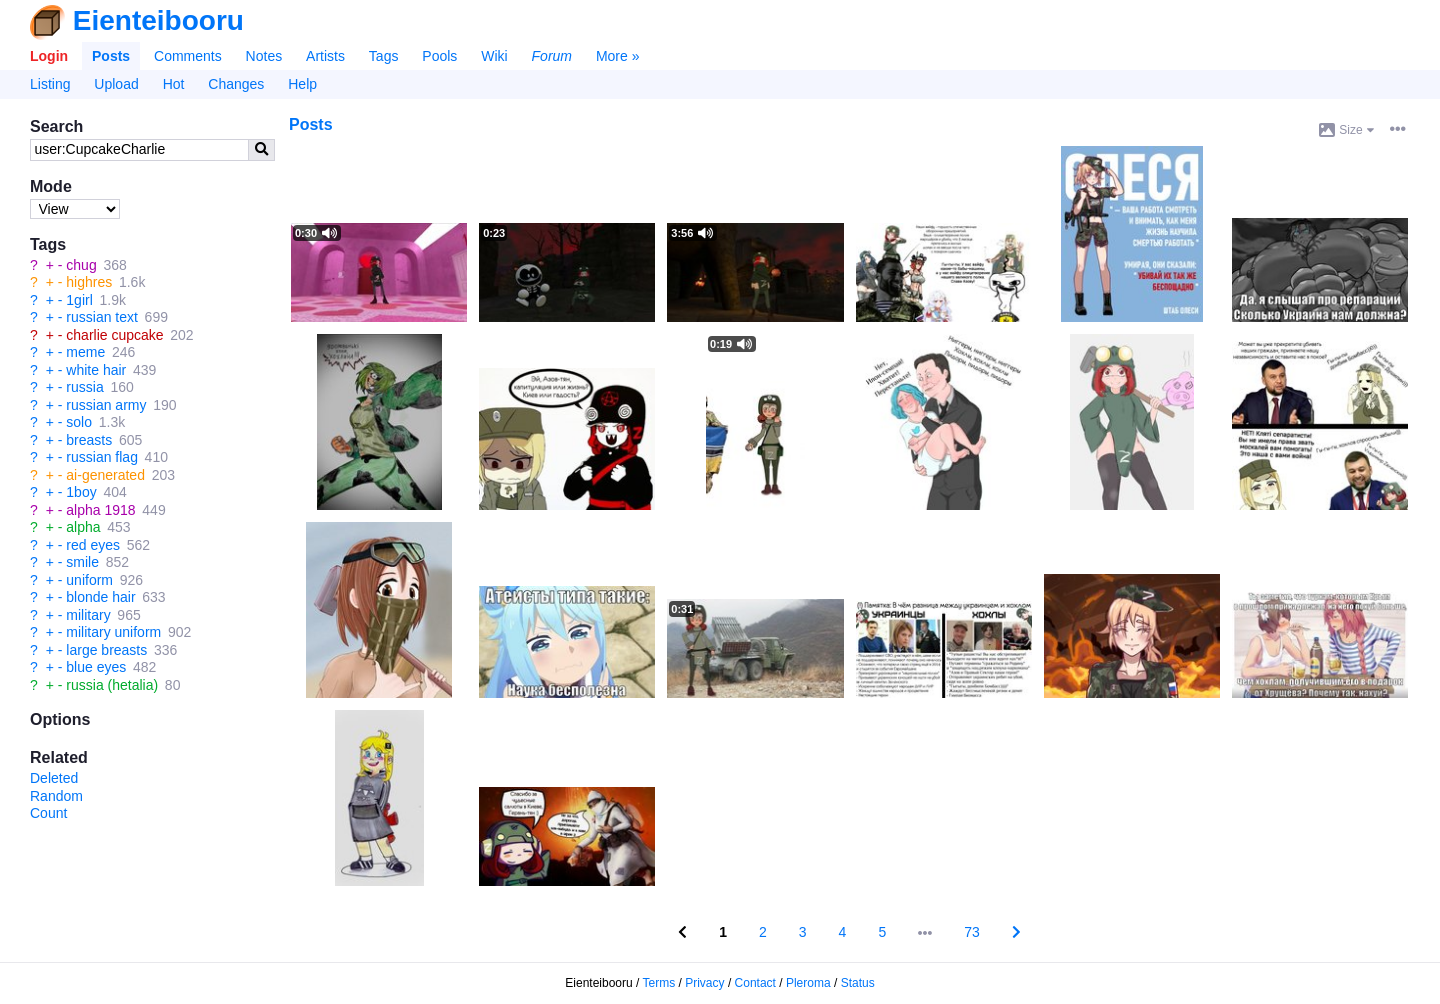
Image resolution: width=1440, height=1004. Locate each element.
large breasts (106, 650)
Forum (552, 56)
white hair (96, 370)
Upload (116, 84)
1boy (81, 492)
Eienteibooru (158, 20)
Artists (325, 56)
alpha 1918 (100, 510)
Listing (50, 84)
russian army (106, 405)
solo (79, 422)
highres (89, 282)
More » (618, 56)
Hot (174, 84)
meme (85, 352)
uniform (89, 580)
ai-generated (105, 475)
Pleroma (808, 983)
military (88, 615)
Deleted (54, 778)
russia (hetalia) (112, 685)
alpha (83, 527)
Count (48, 813)
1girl (79, 300)
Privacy (704, 983)
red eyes (93, 545)
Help (302, 84)
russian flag (102, 457)
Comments (188, 56)
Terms (659, 983)
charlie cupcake (114, 335)
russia (84, 387)
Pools (439, 56)
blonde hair (100, 597)
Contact (755, 983)
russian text (102, 317)
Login (49, 56)
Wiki (494, 56)
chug (81, 265)
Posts (111, 56)
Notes (264, 56)
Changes (236, 84)
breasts (89, 440)
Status (858, 983)
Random (56, 796)
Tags (384, 56)
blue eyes (96, 667)
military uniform (113, 632)
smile (82, 562)
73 (972, 932)
